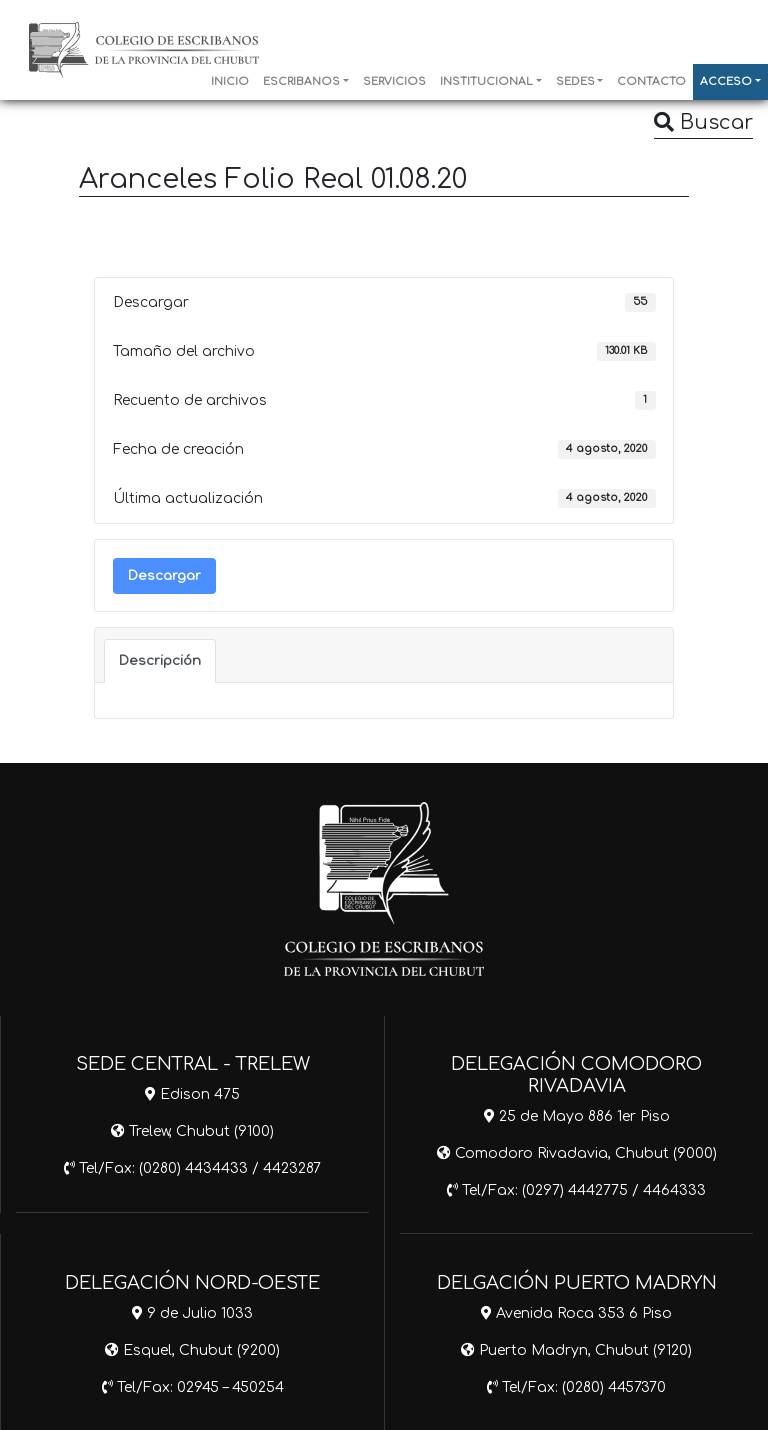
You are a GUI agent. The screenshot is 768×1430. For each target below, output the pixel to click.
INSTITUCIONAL (486, 82)
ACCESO (726, 82)
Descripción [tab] (160, 660)
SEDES (575, 82)
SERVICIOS (394, 82)
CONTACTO (651, 82)
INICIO (230, 82)
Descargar (164, 575)
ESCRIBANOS (301, 82)
